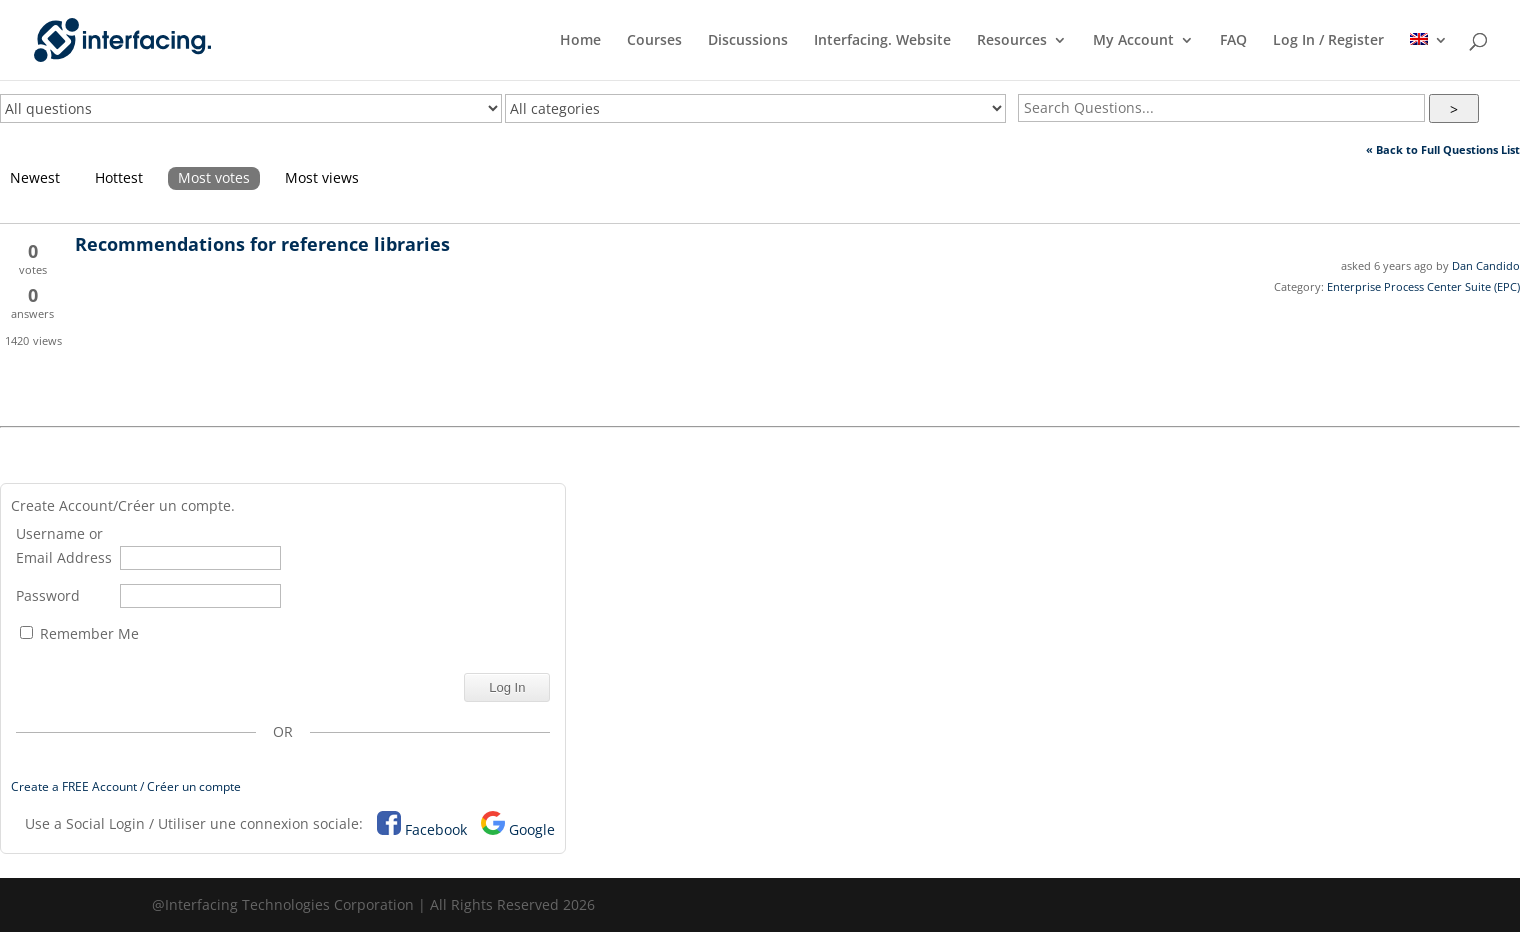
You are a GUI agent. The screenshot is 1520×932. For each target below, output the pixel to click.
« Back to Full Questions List (1443, 149)
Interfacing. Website (882, 41)
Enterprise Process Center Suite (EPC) (1423, 286)
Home (580, 41)
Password (48, 595)
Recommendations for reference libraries (262, 244)
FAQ (1233, 41)
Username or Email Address (64, 545)
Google (532, 829)
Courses (654, 41)
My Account (1133, 41)
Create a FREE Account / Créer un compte (126, 786)
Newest (35, 177)
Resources (1012, 41)
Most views (322, 177)
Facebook (436, 829)
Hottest (119, 177)
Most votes (214, 177)
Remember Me (79, 633)
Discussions (748, 41)
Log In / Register (1328, 41)
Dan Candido (1486, 265)
